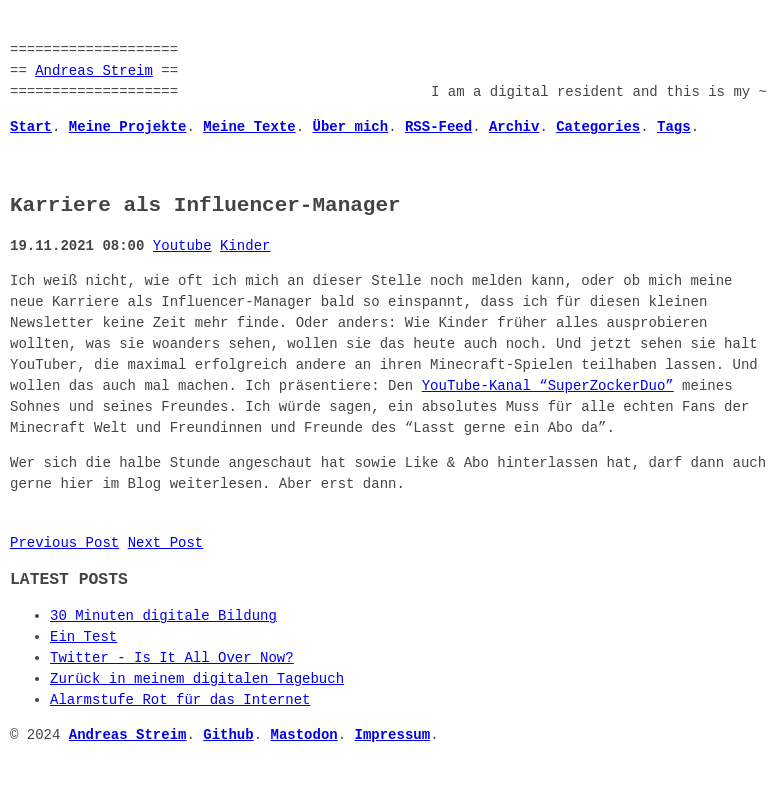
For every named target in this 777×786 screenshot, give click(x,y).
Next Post (166, 543)
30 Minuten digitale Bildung (163, 616)
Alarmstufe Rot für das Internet (180, 700)
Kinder (245, 246)
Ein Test (83, 637)
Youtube (182, 246)
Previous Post (64, 543)
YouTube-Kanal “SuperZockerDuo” (548, 386)
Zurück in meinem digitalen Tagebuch (197, 679)
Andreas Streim (94, 71)
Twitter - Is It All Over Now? (172, 658)
